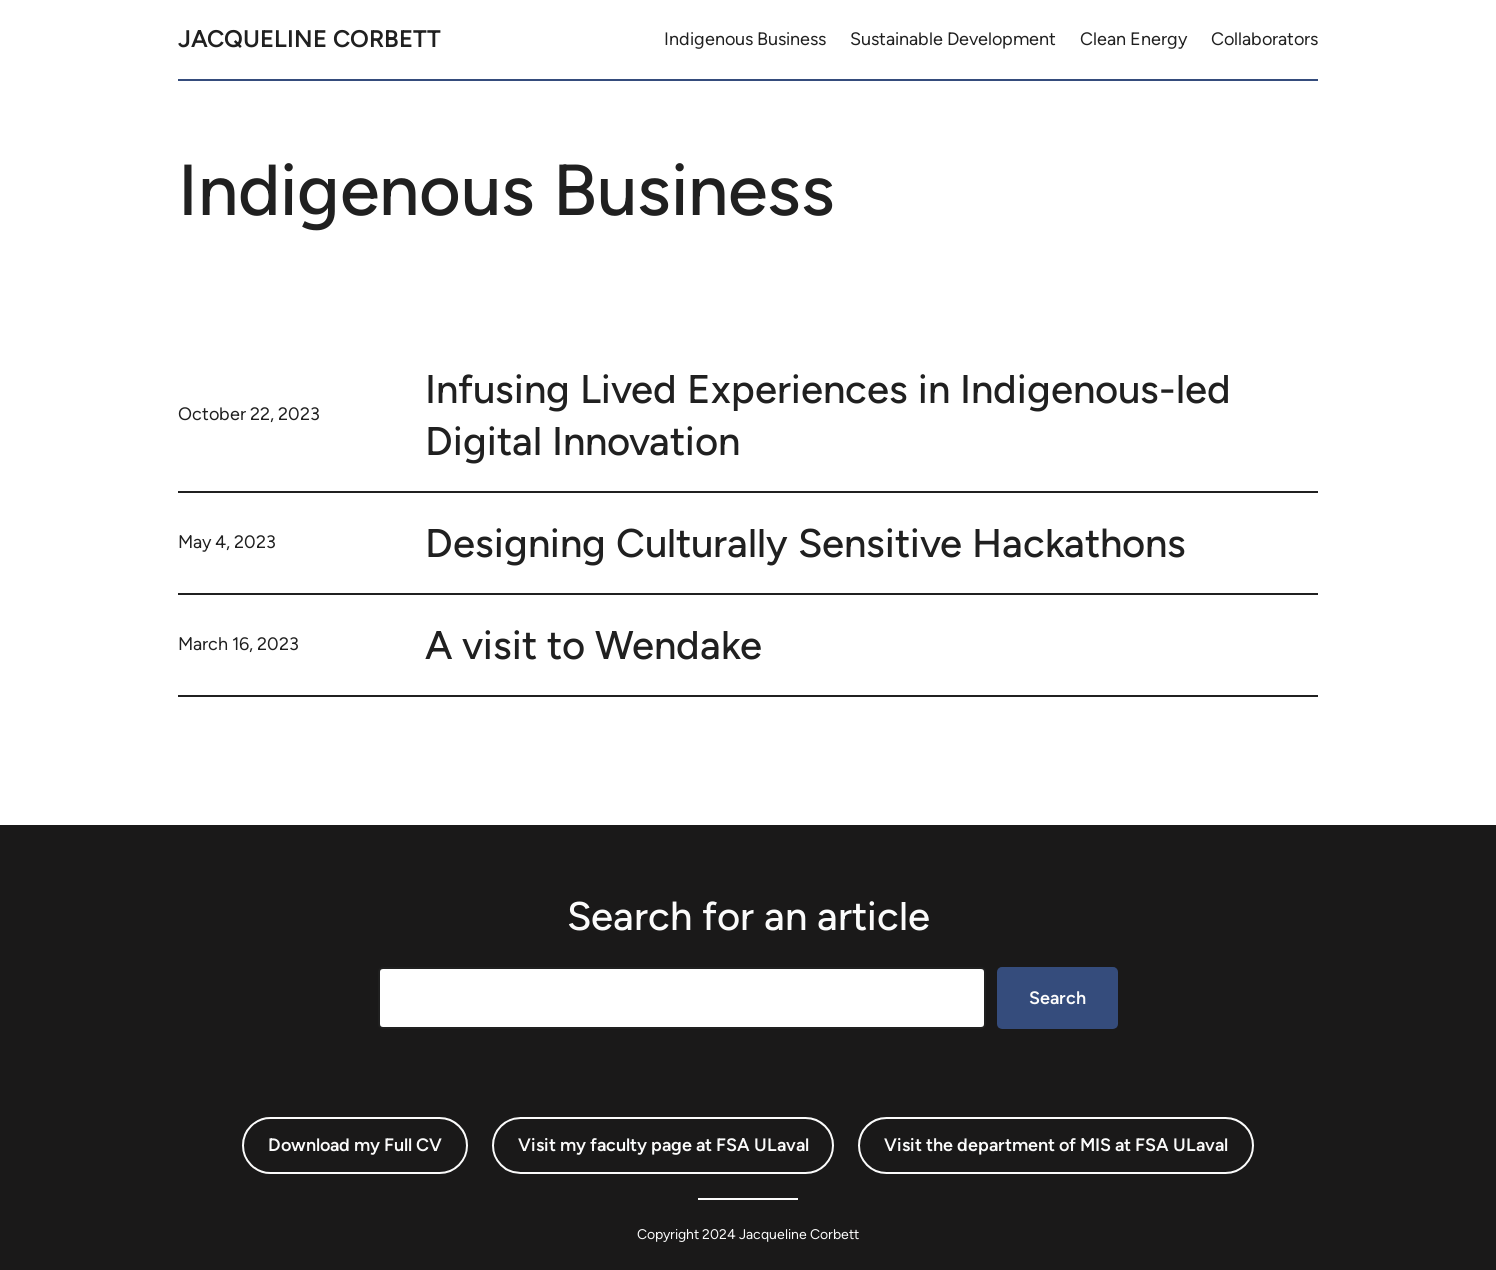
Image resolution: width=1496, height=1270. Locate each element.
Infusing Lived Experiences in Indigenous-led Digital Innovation (828, 415)
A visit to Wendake (593, 645)
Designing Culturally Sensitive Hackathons (805, 543)
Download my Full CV (355, 1145)
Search (1057, 998)
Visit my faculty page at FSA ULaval (663, 1145)
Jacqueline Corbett (309, 38)
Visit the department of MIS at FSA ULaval (1056, 1145)
